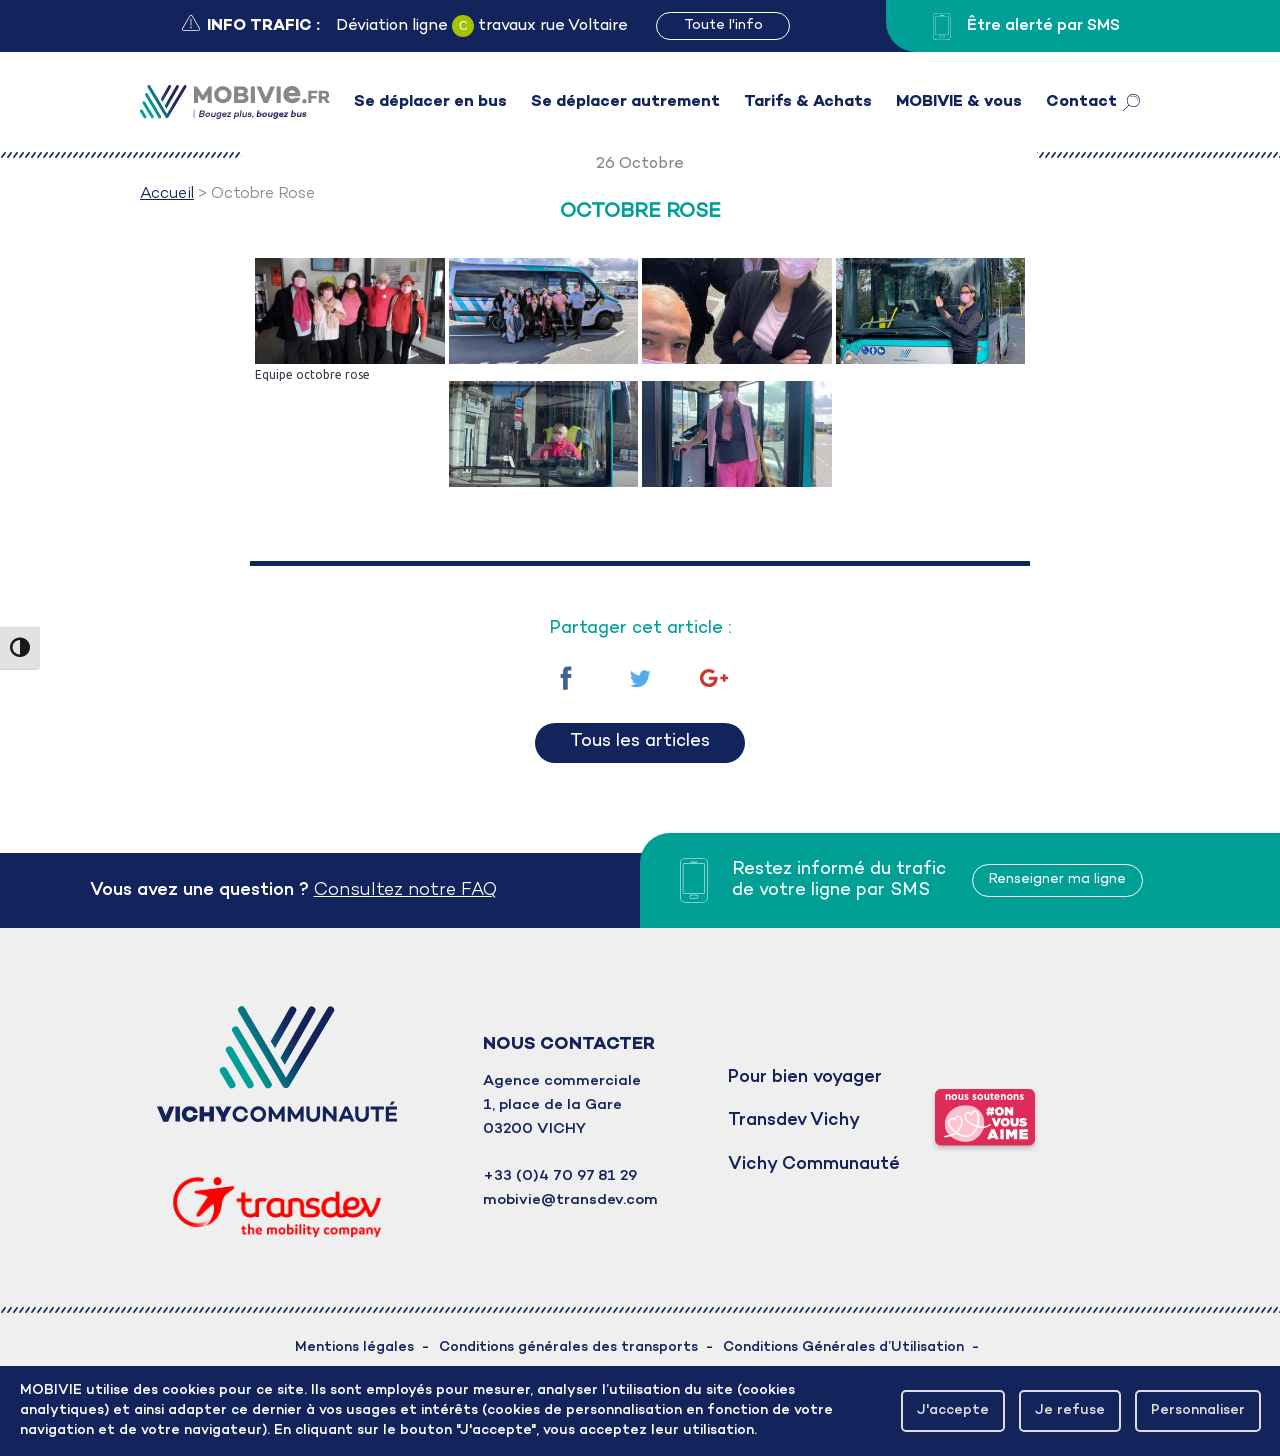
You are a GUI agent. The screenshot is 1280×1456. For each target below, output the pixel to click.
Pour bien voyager (805, 1077)
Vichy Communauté (814, 1164)
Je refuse (1066, 1410)
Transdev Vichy (794, 1120)
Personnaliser (1196, 1410)
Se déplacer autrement (625, 102)
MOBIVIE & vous (959, 102)
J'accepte (947, 1410)
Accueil (167, 194)
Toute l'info (723, 25)
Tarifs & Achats (808, 102)
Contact (1081, 102)
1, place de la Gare (552, 1105)
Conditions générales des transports (568, 1347)
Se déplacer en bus (430, 102)
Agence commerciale (562, 1081)
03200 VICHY (534, 1129)
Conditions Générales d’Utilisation (843, 1347)
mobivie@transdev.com (570, 1200)
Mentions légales (354, 1347)
